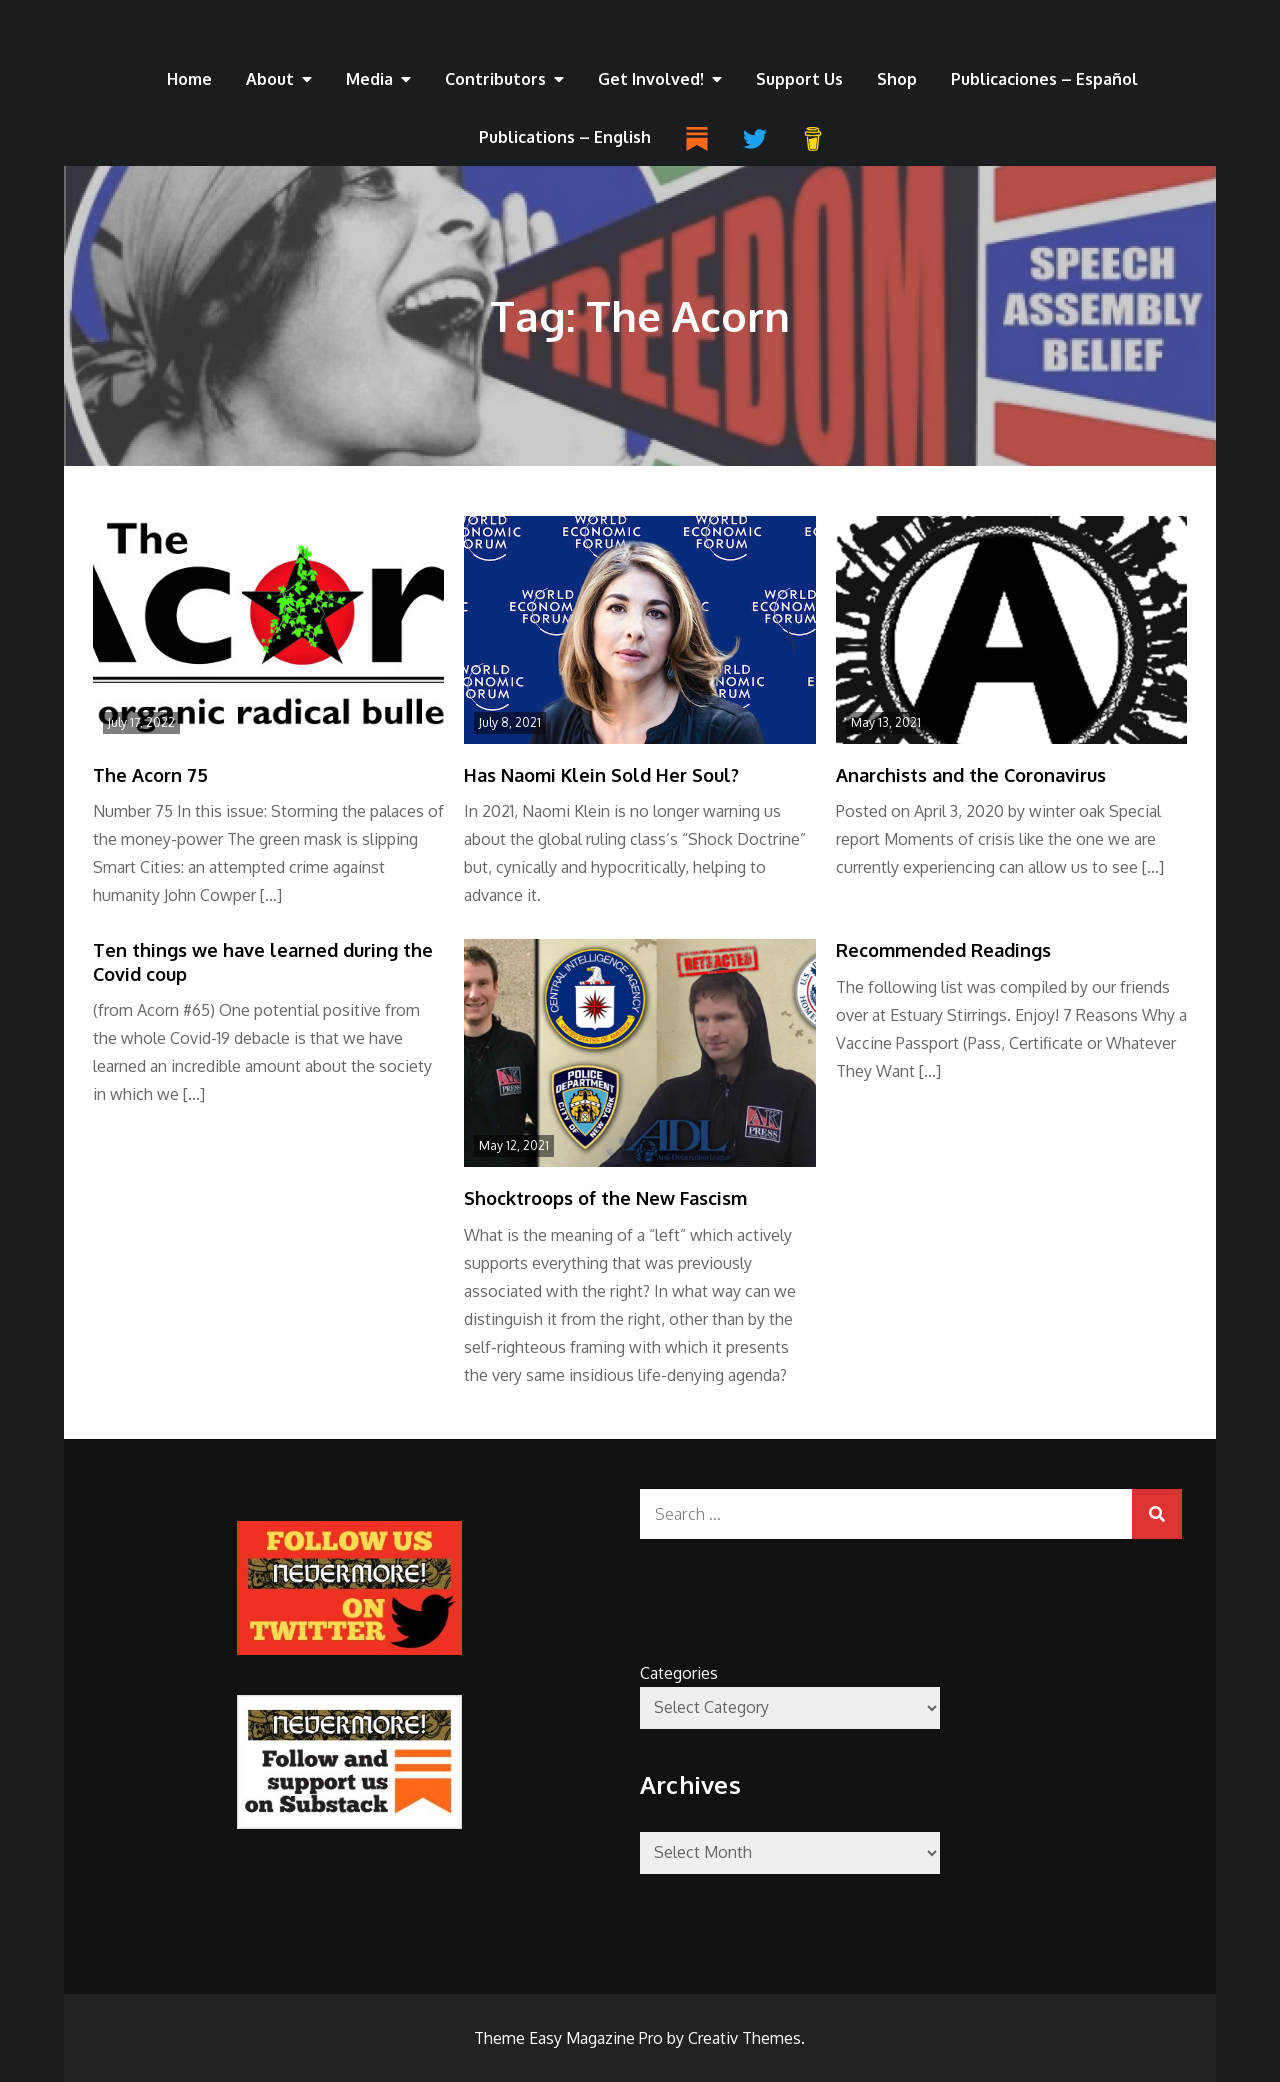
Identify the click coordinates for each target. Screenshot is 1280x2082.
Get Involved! (651, 79)
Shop (897, 79)
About (270, 79)
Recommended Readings (943, 950)
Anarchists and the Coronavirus (971, 775)
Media (369, 79)
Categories (679, 1673)
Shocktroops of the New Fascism (605, 1198)
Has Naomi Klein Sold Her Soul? (601, 775)
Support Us (799, 79)
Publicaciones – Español (1044, 79)
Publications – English (565, 137)
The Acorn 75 (150, 775)
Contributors (495, 79)
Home (189, 79)
